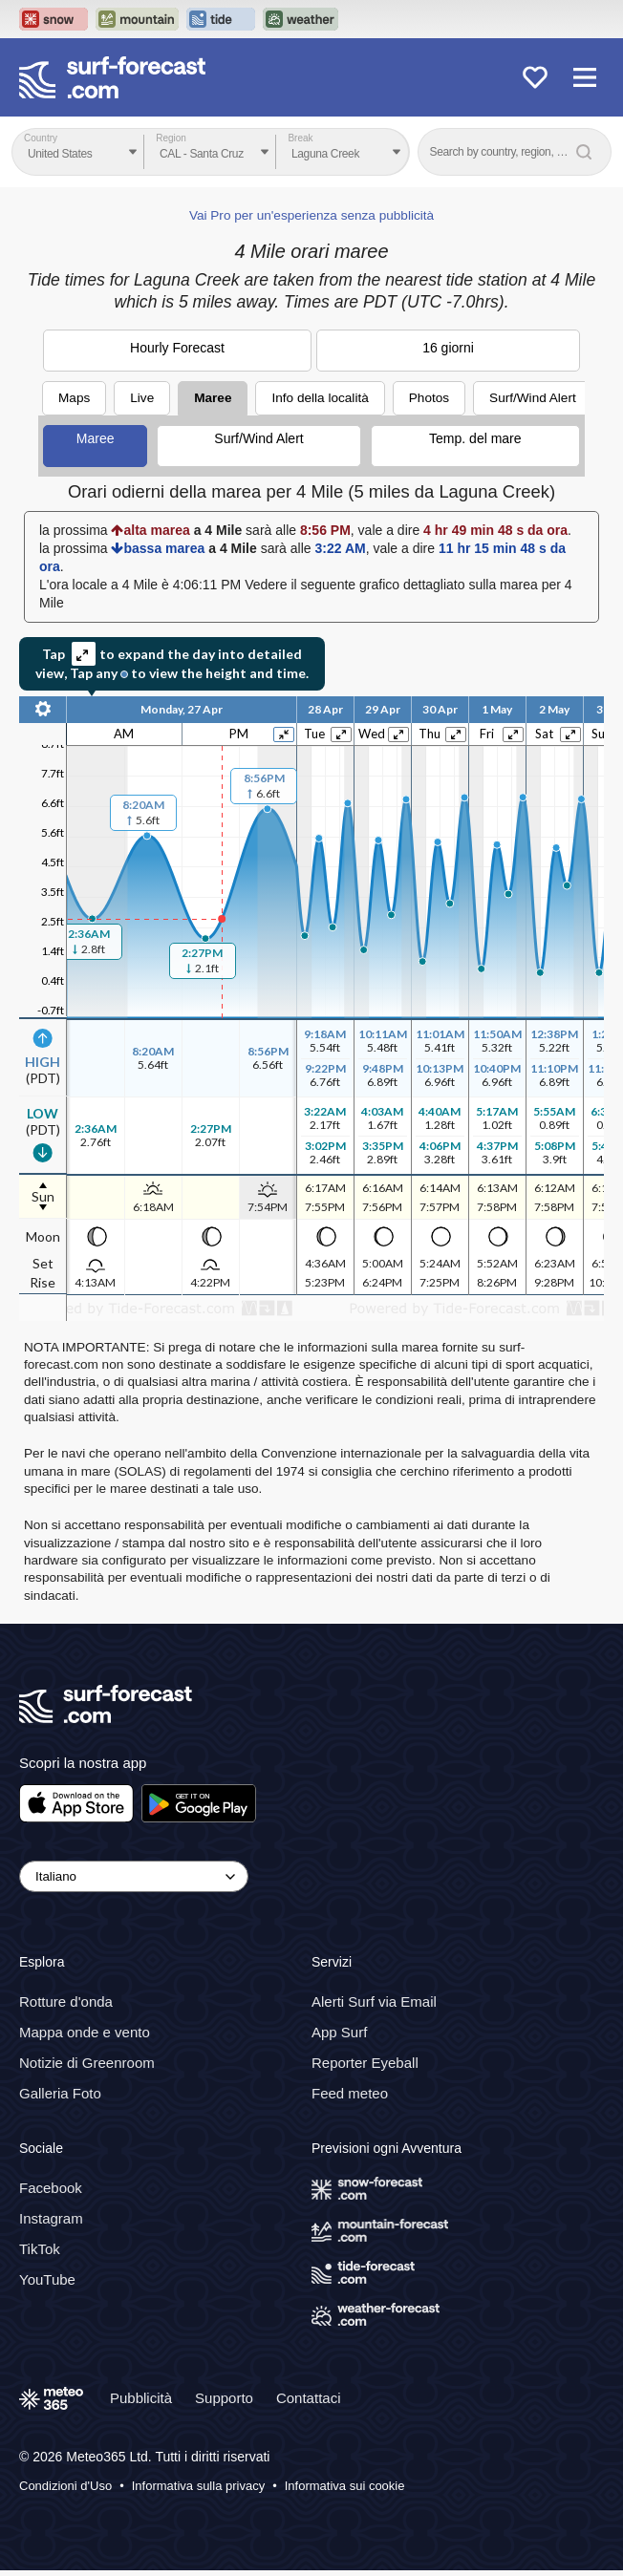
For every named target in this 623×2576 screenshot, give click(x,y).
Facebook (50, 2188)
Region (171, 138)
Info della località (319, 398)
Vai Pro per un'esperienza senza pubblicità (311, 215)
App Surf (339, 2032)
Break (300, 138)
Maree (212, 398)
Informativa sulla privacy (198, 2486)
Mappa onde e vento (84, 2032)
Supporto (224, 2398)
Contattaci (308, 2398)
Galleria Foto (60, 2093)
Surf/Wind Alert (532, 398)
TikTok (39, 2249)
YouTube (47, 2279)
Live (142, 398)
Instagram (51, 2218)
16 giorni (448, 347)
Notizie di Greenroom (87, 2062)
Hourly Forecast (177, 347)
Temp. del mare (475, 438)
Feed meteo (350, 2093)
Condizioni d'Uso (65, 2486)
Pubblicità (141, 2398)
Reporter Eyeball (365, 2062)
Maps (74, 398)
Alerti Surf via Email (374, 2001)
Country (40, 138)
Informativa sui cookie (345, 2486)
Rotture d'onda (66, 2001)
